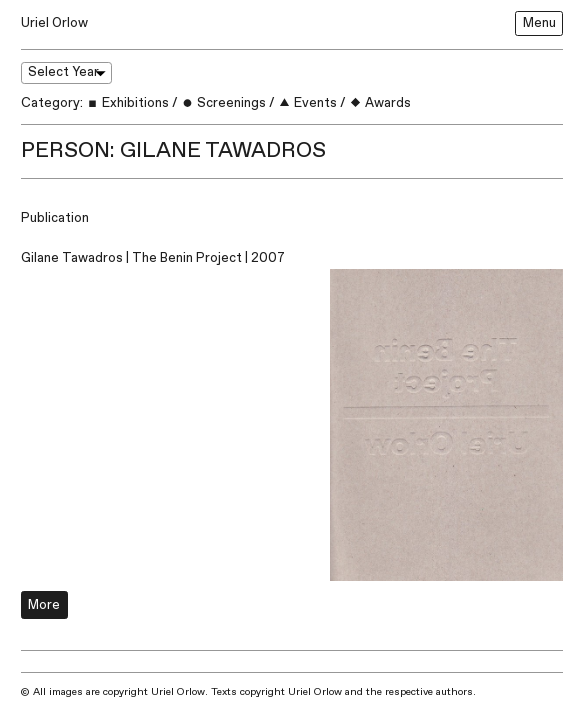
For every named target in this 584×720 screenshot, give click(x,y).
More (44, 605)
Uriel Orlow (54, 23)
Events (307, 103)
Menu (539, 23)
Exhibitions (127, 103)
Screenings (223, 103)
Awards (380, 103)
